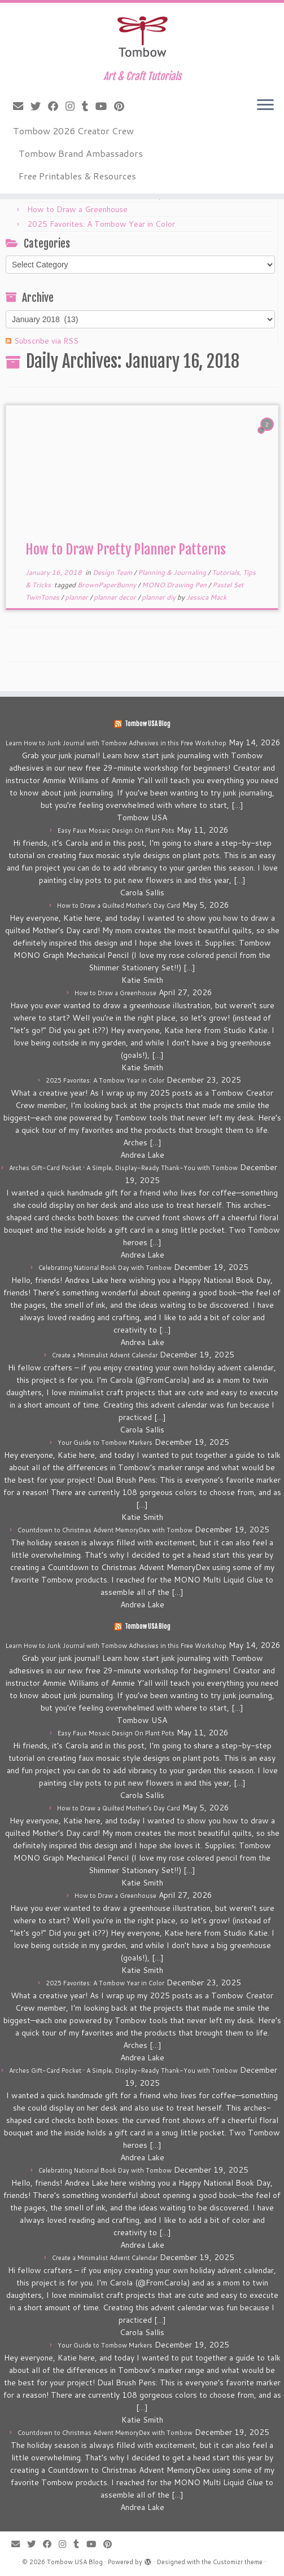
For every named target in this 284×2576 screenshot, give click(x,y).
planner (77, 597)
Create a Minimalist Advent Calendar (105, 1355)
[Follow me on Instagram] (73, 106)
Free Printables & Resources (77, 175)
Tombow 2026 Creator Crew (73, 130)
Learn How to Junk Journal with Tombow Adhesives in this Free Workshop (116, 743)
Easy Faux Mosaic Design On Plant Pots (116, 830)
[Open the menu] (265, 105)
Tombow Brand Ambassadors (81, 153)
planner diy (159, 597)
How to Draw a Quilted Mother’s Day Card (118, 905)
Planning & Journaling (173, 572)
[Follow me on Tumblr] (88, 106)
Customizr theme (238, 2561)
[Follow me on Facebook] (56, 106)
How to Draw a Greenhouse (77, 209)
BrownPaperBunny (107, 585)
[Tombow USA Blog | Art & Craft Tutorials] (142, 36)
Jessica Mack (206, 597)
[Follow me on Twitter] (39, 106)
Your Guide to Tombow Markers (105, 1442)
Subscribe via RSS (46, 340)
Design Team (113, 572)
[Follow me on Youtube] (104, 106)
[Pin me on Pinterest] (123, 106)
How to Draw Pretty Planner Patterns (125, 549)
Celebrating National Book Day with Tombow (105, 1267)
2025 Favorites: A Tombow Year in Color (101, 224)
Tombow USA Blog (148, 724)
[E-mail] (21, 106)
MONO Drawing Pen (175, 585)
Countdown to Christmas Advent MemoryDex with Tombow (105, 1530)
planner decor (116, 597)
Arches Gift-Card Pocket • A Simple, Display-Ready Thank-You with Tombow (123, 1167)
